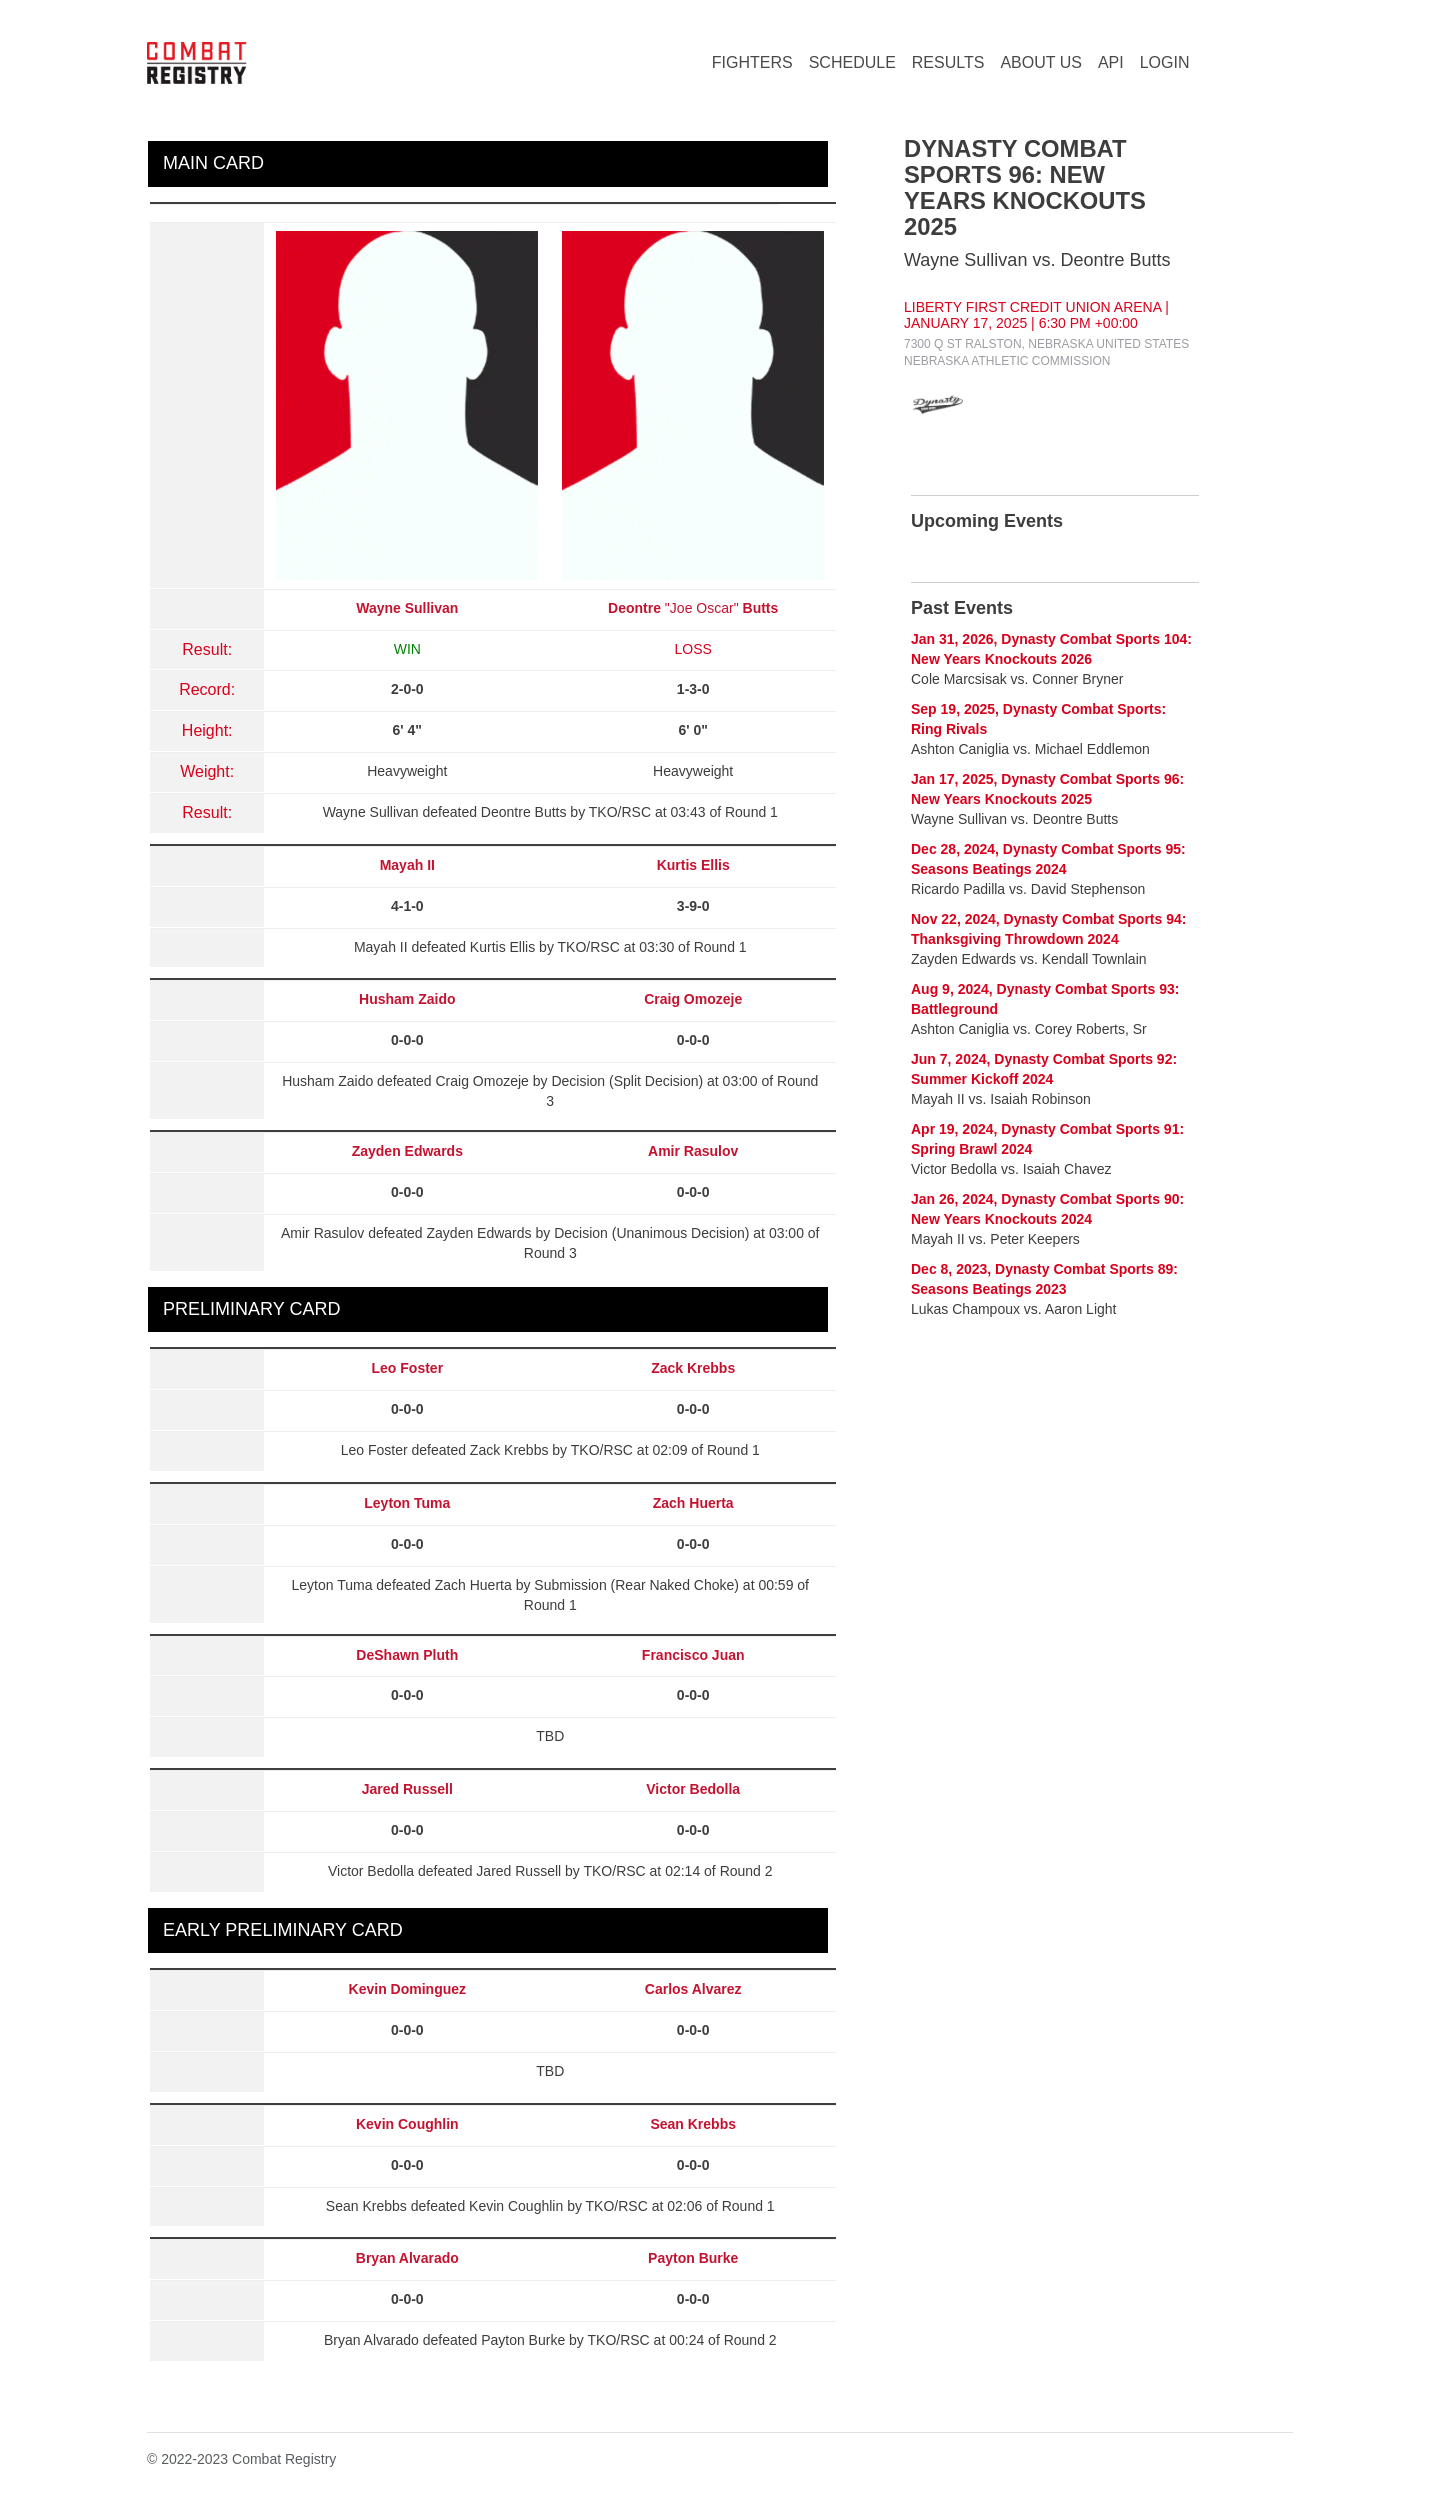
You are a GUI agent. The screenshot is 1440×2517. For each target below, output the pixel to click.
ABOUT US (1041, 62)
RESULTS (948, 62)
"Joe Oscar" (693, 608)
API (1111, 62)
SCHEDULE (852, 62)
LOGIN (1165, 62)
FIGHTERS (752, 62)
